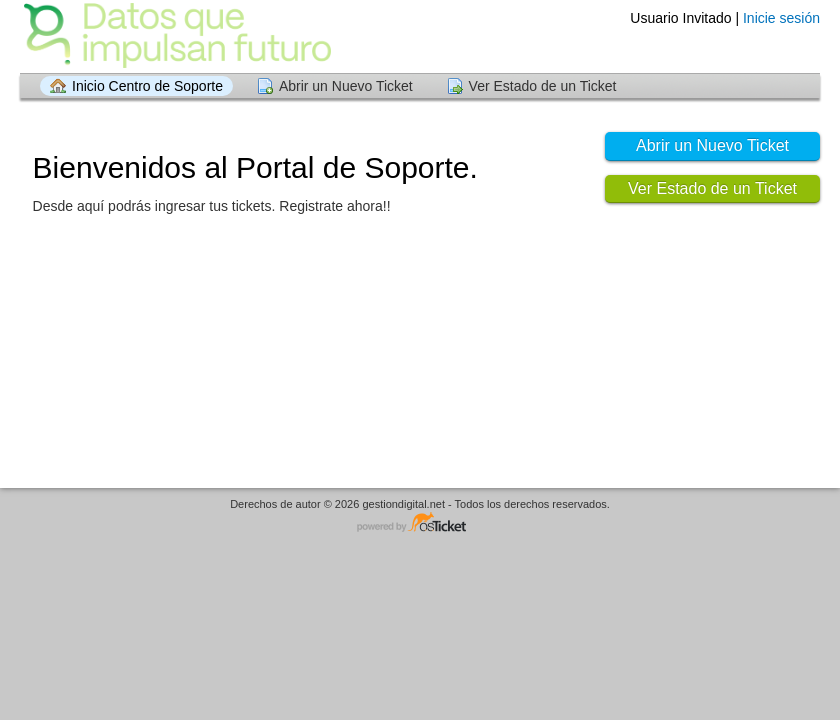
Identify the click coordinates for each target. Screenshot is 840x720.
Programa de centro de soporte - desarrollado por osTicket (420, 523)
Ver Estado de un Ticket (543, 86)
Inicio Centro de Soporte (147, 86)
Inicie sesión (781, 18)
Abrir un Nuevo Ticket (346, 86)
